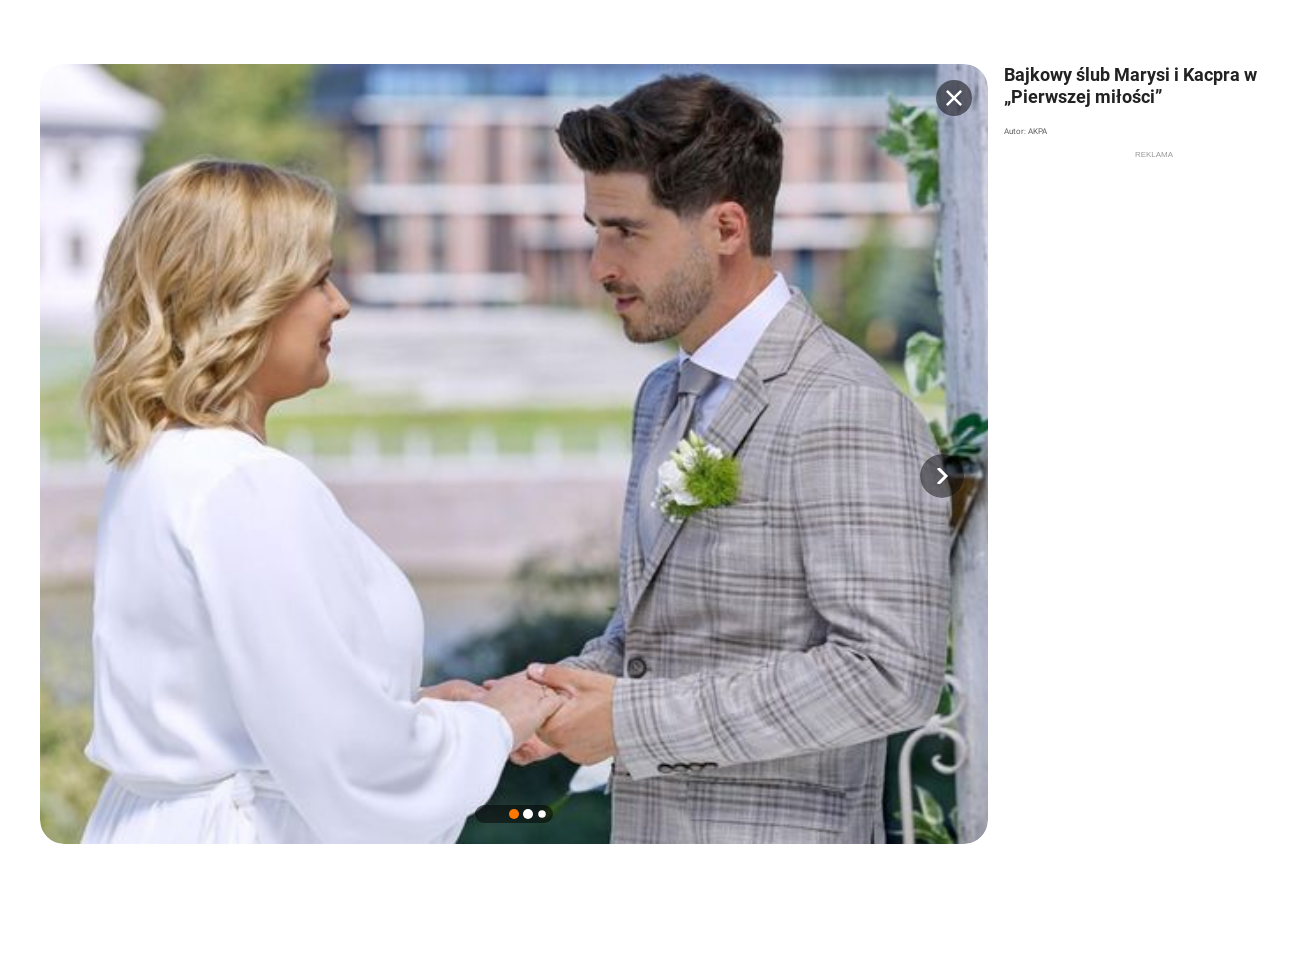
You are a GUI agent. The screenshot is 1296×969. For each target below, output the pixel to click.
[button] (942, 476)
